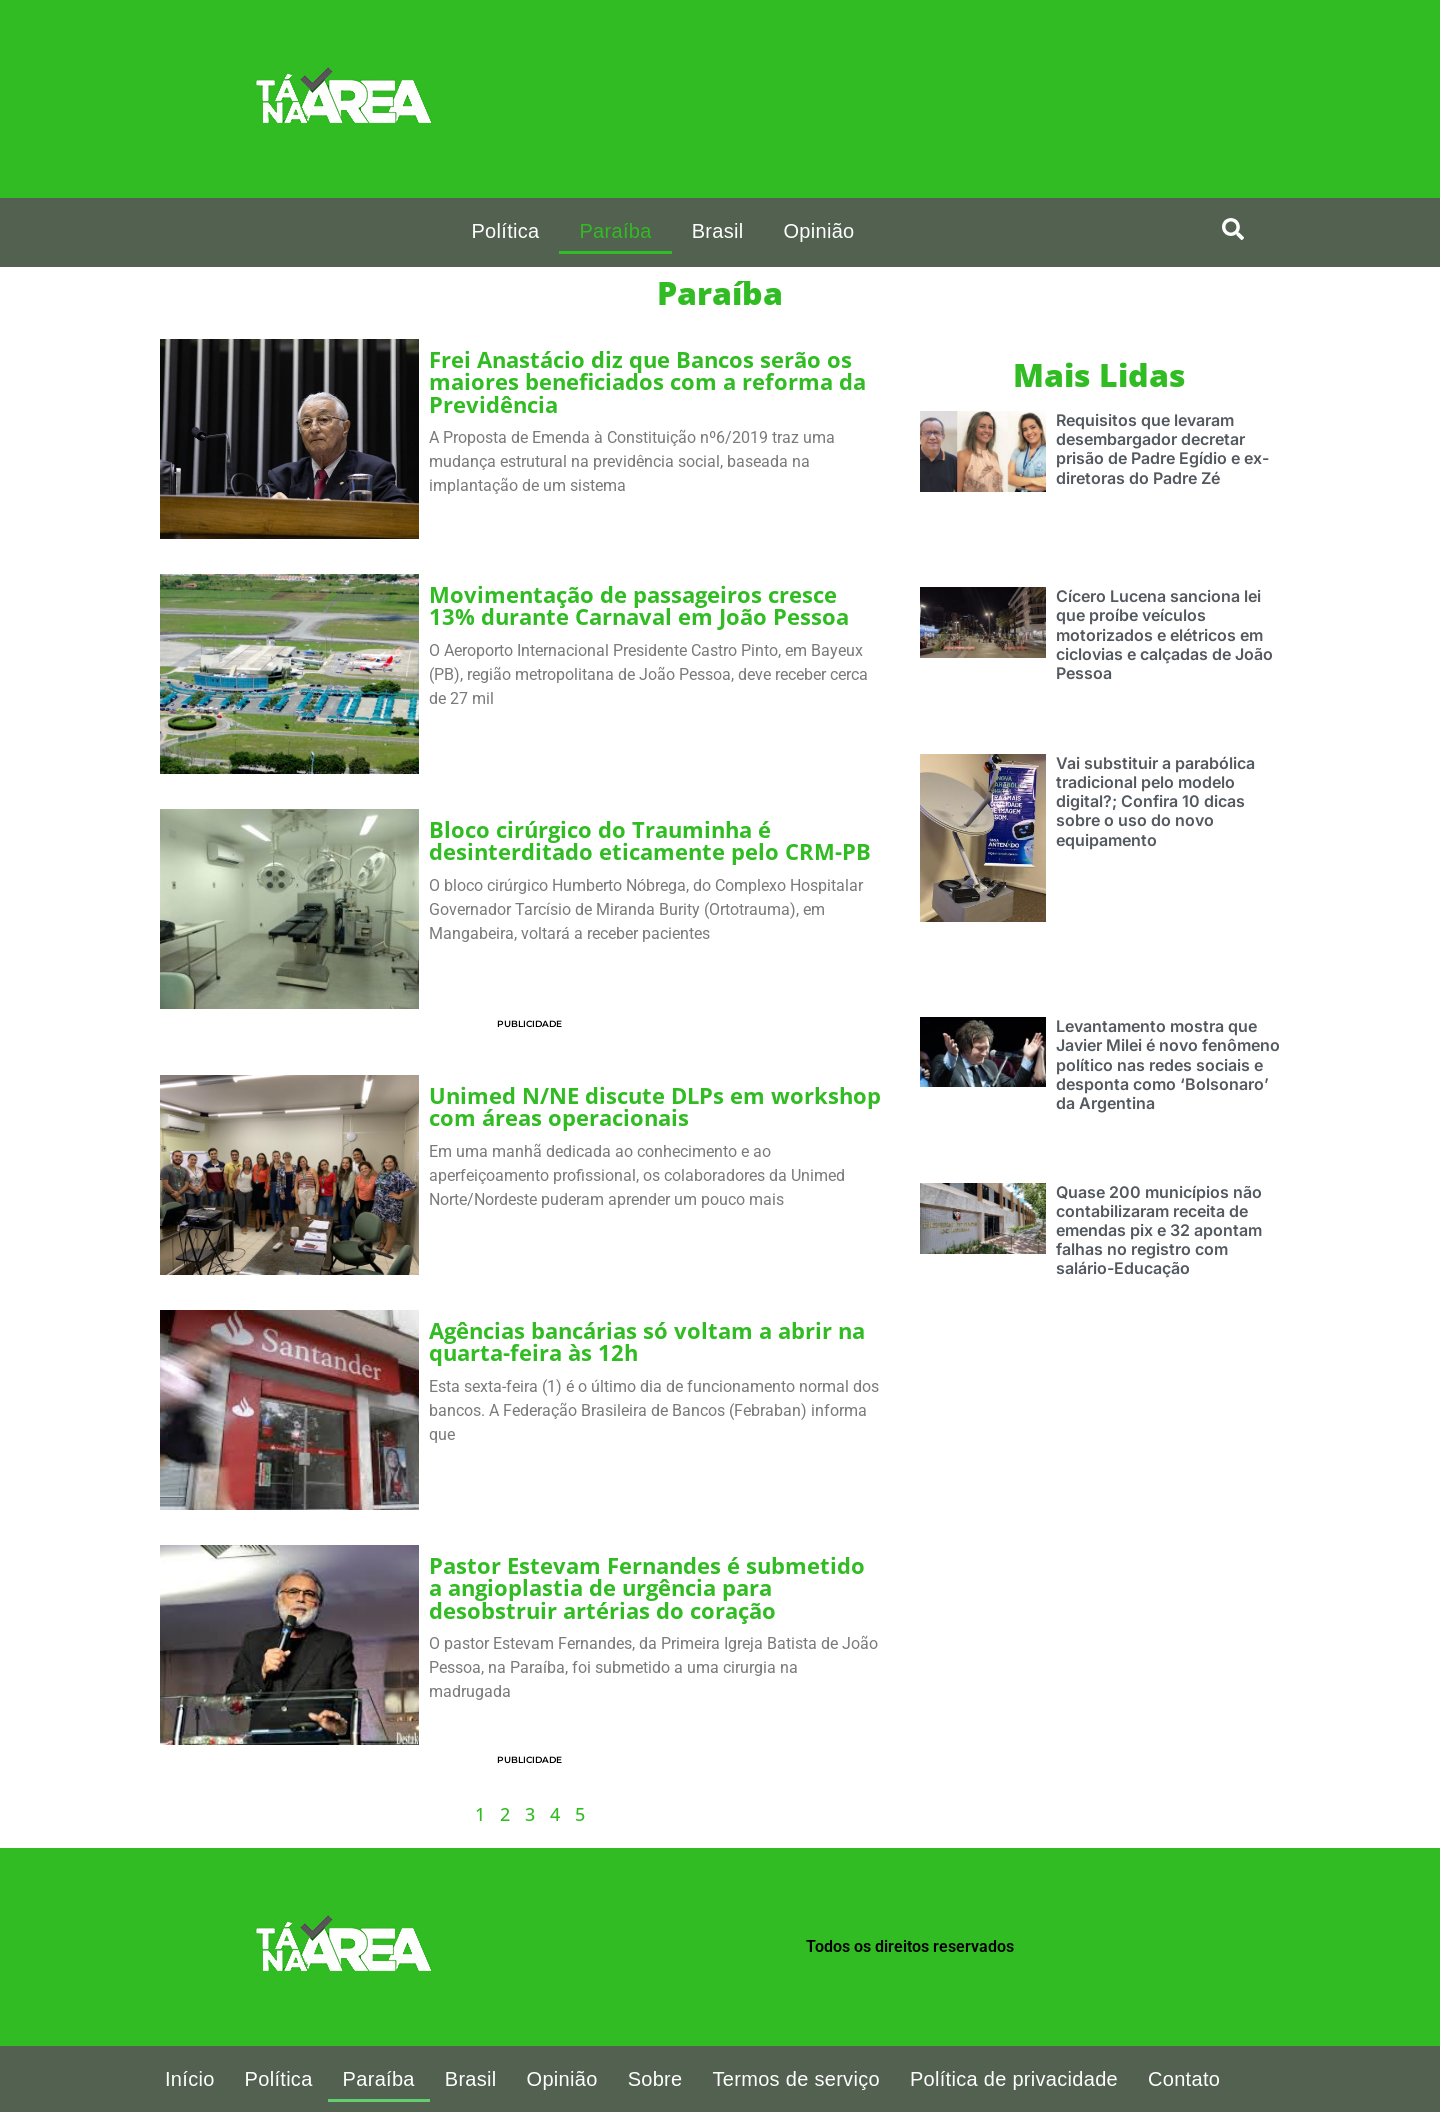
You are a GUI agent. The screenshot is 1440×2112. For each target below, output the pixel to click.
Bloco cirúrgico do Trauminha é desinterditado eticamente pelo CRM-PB (650, 840)
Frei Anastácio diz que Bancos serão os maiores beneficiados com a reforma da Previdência (647, 382)
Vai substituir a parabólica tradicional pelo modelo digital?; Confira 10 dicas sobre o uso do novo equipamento (1155, 801)
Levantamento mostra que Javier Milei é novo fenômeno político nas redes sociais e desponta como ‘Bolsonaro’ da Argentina (1168, 1064)
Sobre (655, 2079)
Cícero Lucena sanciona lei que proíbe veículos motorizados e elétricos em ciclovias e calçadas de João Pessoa (1164, 634)
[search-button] (1233, 229)
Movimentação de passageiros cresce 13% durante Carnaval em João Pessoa (642, 605)
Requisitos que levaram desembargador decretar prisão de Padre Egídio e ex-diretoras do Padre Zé (1162, 449)
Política (505, 231)
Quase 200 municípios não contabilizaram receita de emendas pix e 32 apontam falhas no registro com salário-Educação (1159, 1230)
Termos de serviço (796, 2079)
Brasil (718, 231)
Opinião (818, 231)
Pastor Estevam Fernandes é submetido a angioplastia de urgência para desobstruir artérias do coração (647, 1588)
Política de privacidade (1014, 2079)
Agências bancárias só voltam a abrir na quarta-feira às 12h (647, 1341)
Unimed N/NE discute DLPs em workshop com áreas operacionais (655, 1106)
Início (190, 2079)
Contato (1184, 2079)
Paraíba (615, 231)
